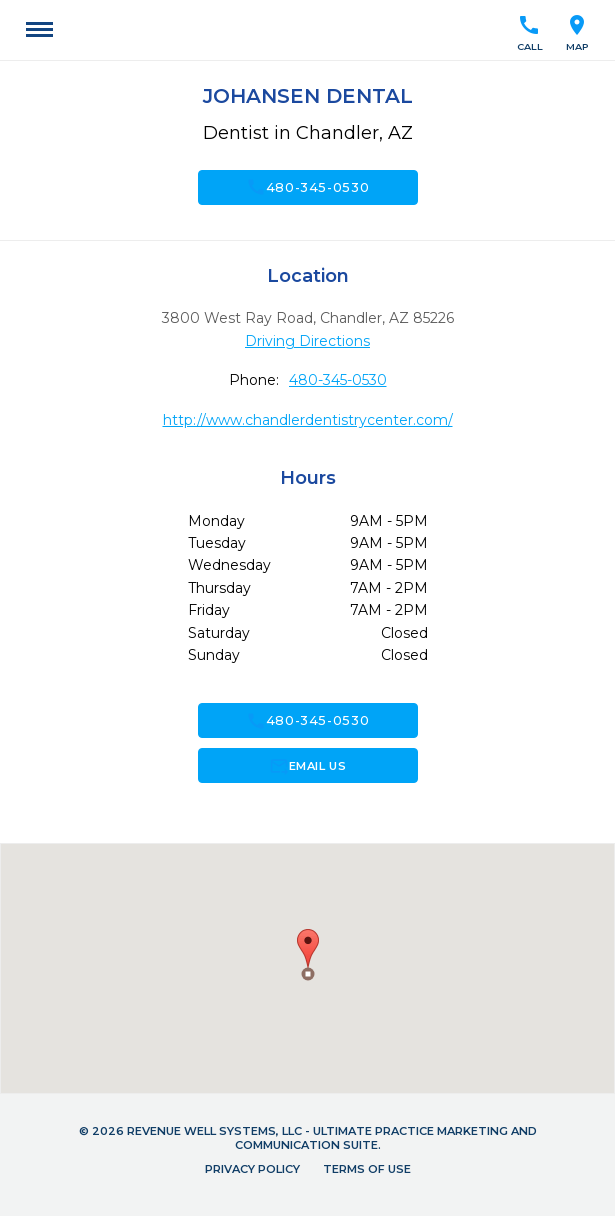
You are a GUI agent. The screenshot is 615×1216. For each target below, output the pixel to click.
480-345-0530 (308, 187)
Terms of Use (367, 1169)
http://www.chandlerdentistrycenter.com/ (308, 420)
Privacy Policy (252, 1169)
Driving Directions (307, 341)
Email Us (307, 766)
